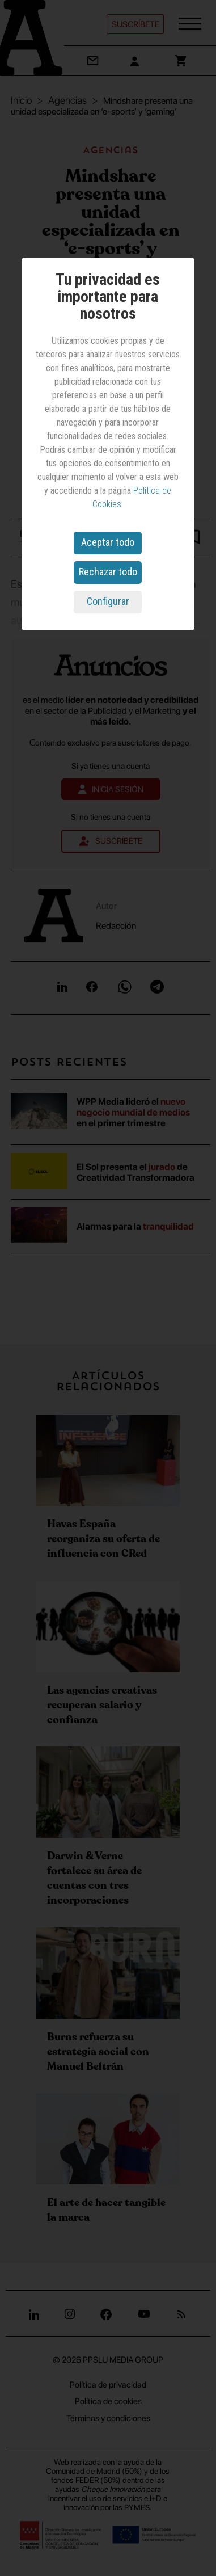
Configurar (108, 601)
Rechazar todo (108, 572)
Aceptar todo (107, 542)
